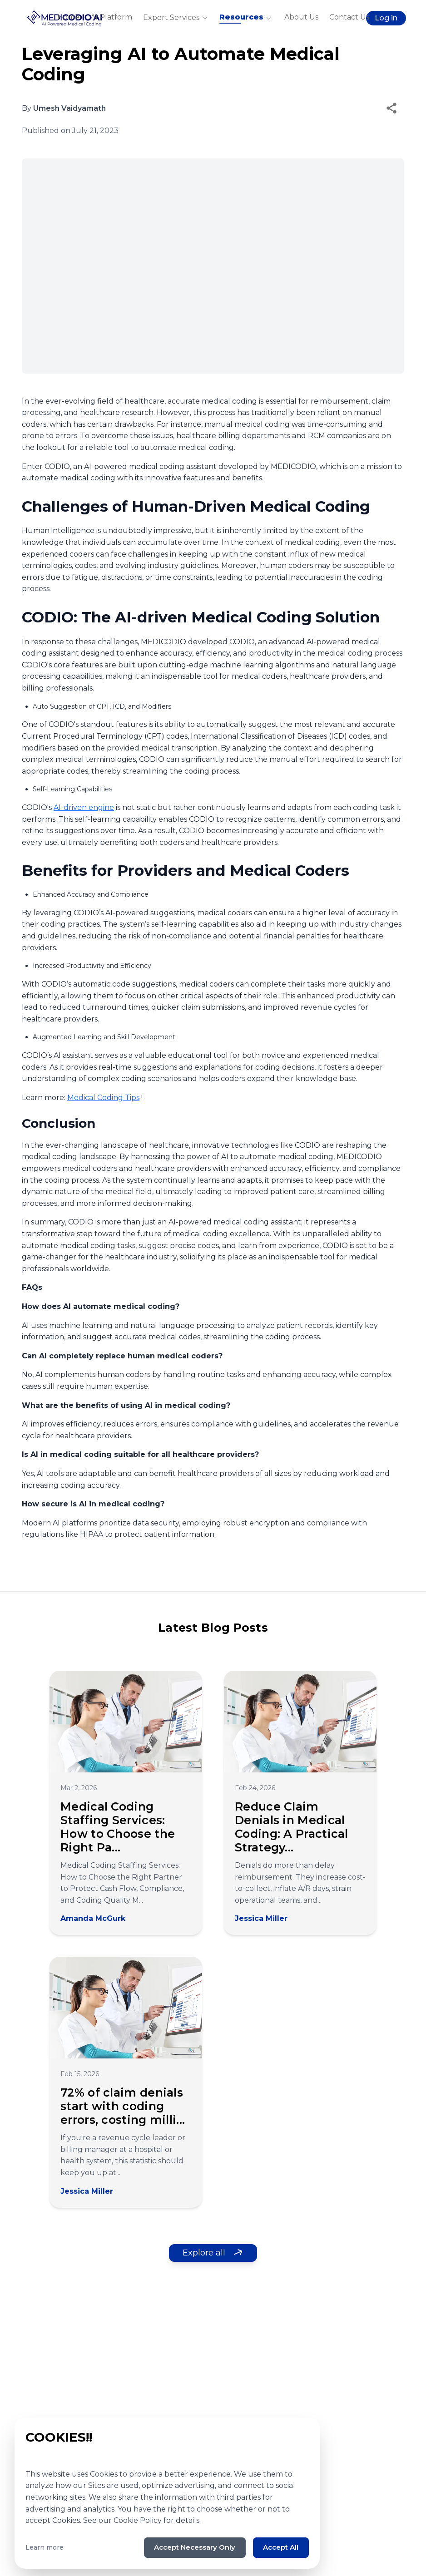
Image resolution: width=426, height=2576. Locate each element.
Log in (385, 18)
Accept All (278, 2546)
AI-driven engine (84, 807)
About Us (301, 17)
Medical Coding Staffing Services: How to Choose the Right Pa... (117, 1827)
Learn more (44, 2547)
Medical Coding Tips (103, 1097)
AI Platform (111, 17)
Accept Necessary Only (186, 2546)
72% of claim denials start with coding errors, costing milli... (122, 2106)
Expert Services (175, 18)
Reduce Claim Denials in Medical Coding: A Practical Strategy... (291, 1827)
